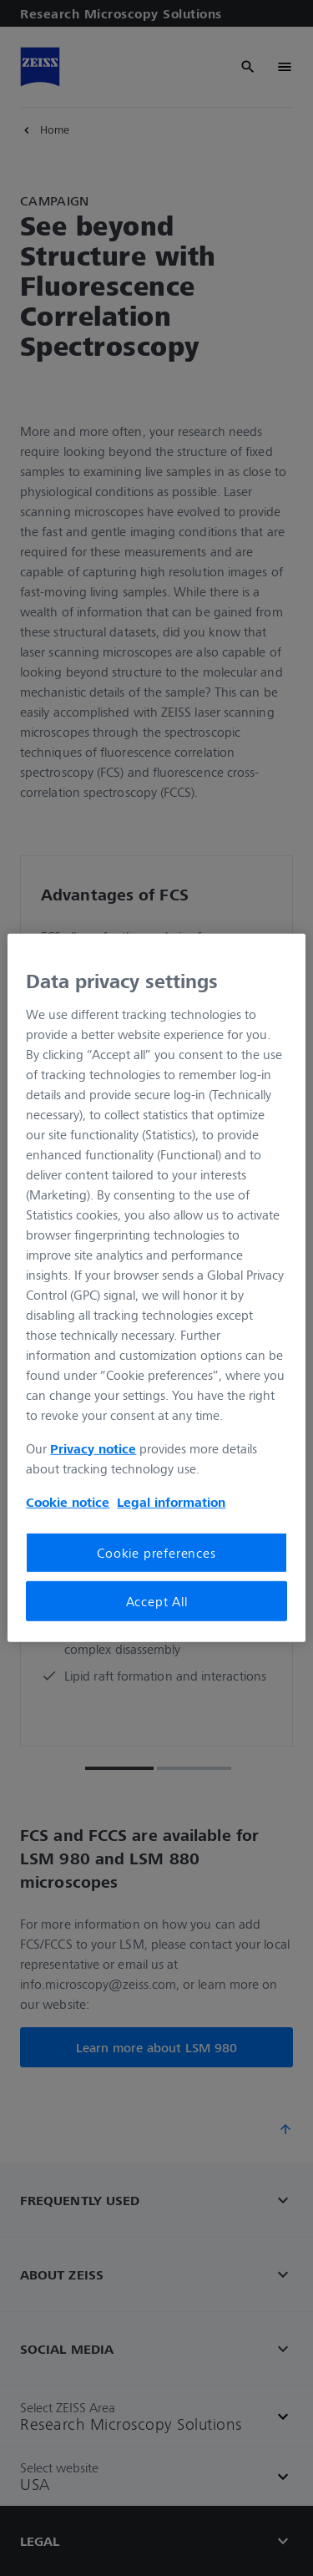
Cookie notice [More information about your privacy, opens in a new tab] (67, 1501)
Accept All (157, 1601)
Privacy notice (93, 1447)
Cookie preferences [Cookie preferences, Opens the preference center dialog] (156, 1552)
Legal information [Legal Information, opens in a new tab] (171, 1501)
